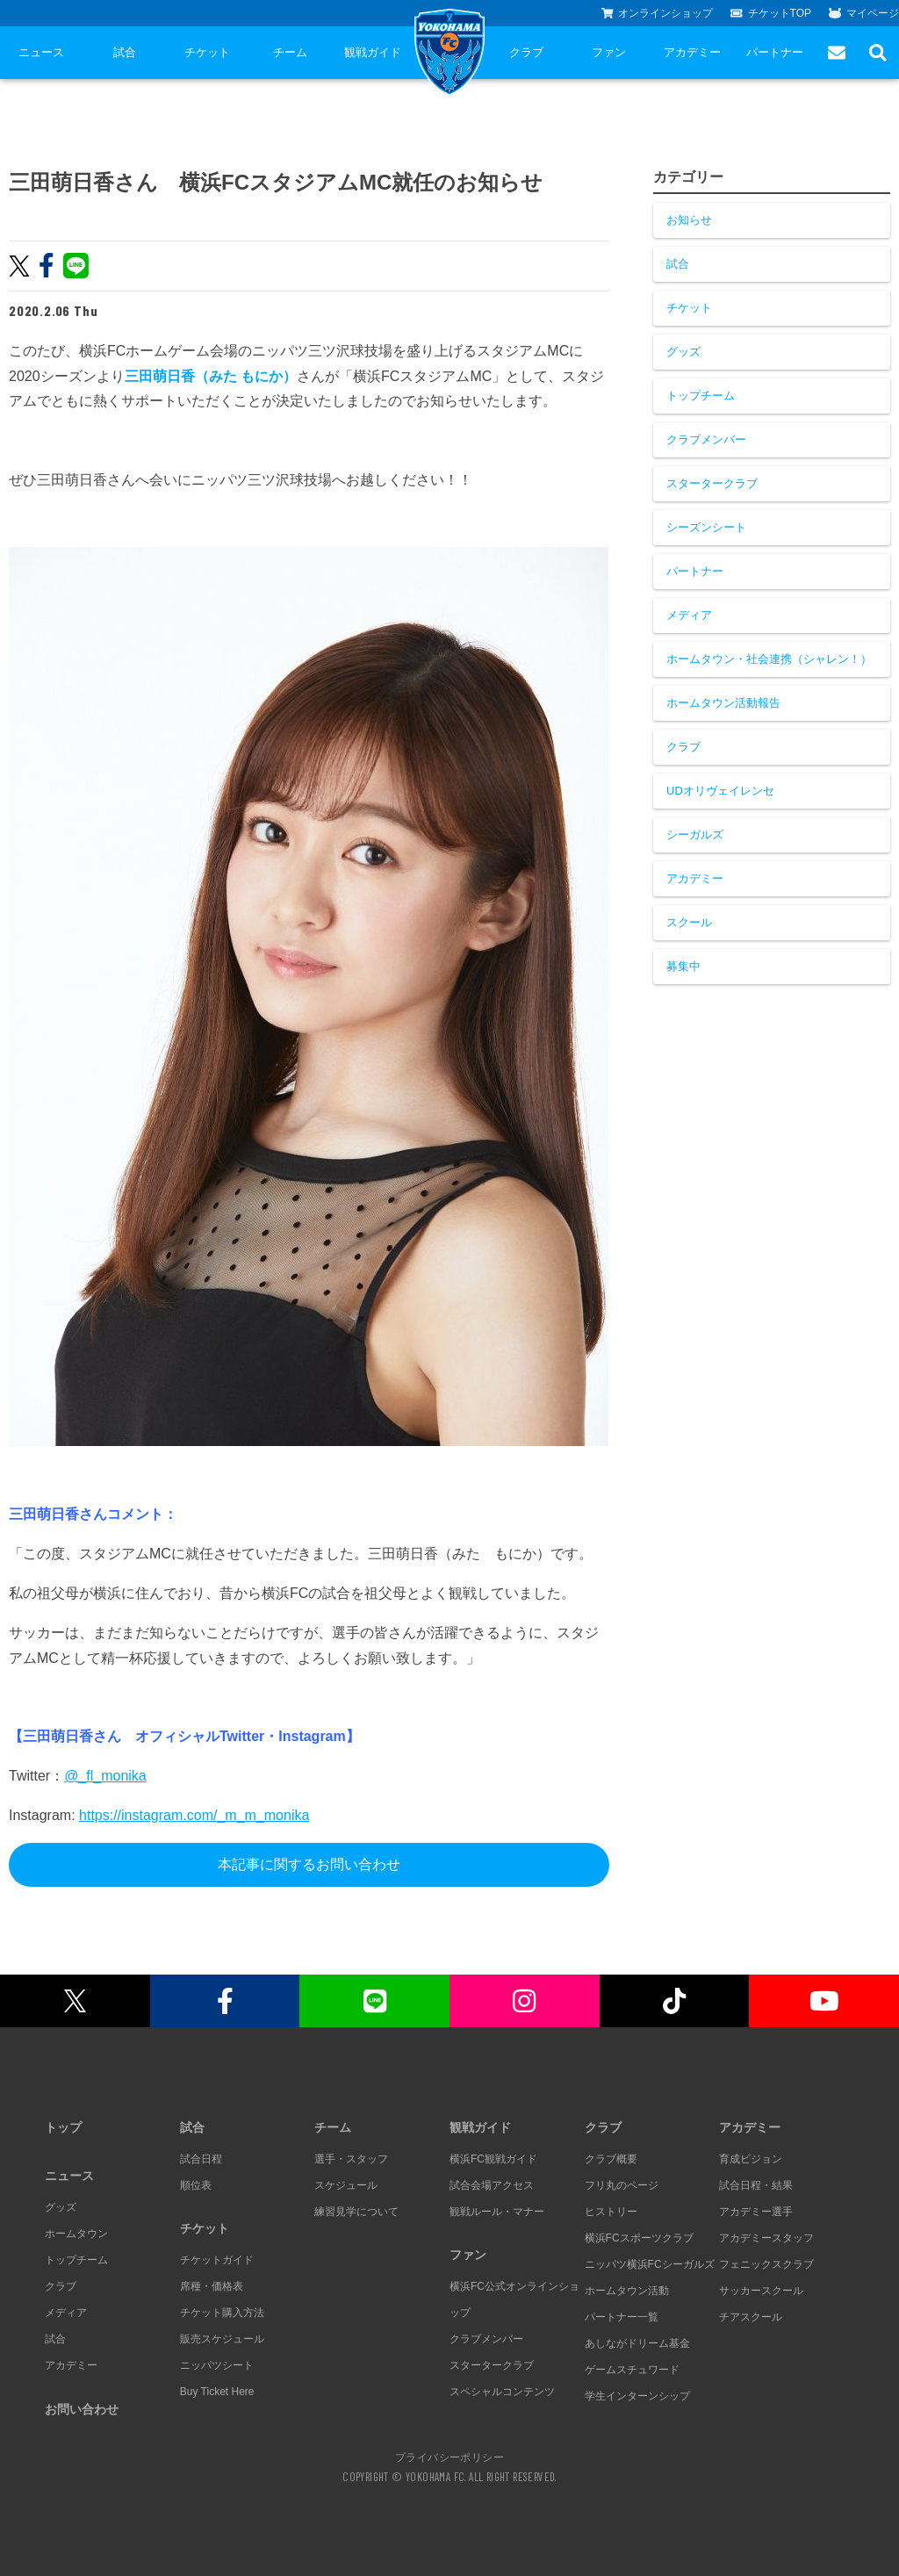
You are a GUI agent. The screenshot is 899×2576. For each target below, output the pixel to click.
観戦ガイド (372, 52)
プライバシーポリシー (449, 2456)
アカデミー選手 (756, 2211)
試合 (124, 52)
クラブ (526, 52)
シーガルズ (694, 834)
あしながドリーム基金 (637, 2343)
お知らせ (689, 220)
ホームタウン (76, 2233)
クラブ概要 (611, 2159)
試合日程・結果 (756, 2185)
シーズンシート (706, 527)
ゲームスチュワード (632, 2370)
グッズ (683, 351)
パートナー (774, 52)
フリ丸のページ (621, 2185)
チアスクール (750, 2317)
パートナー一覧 (621, 2317)
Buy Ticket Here (217, 2391)
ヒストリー (611, 2211)
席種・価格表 (211, 2286)
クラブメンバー (706, 439)
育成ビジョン (750, 2159)
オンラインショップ (657, 13)
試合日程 (201, 2159)
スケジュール (346, 2185)
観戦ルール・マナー (497, 2211)
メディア (689, 615)
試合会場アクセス (492, 2185)
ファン (609, 52)
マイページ (864, 13)
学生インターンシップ (637, 2396)
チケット (207, 52)
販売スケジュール (222, 2339)
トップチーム (700, 395)
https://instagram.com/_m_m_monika (194, 1815)
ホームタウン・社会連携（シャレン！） (769, 659)
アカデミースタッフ (766, 2238)
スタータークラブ (712, 483)
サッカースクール (761, 2291)
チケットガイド (217, 2260)
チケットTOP (770, 13)
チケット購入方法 (222, 2312)
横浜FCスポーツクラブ (639, 2238)
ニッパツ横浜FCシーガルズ (650, 2264)
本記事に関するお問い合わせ (309, 1864)
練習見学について (356, 2211)
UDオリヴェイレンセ (720, 790)
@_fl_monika (105, 1775)
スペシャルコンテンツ (502, 2391)
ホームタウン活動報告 (723, 702)
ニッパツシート (217, 2365)
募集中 (683, 966)
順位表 (196, 2185)
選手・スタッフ (351, 2159)
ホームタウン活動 (627, 2291)
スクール (689, 922)
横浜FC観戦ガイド (493, 2159)
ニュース (41, 52)
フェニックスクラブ (766, 2264)
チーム (290, 52)
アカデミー (692, 52)
